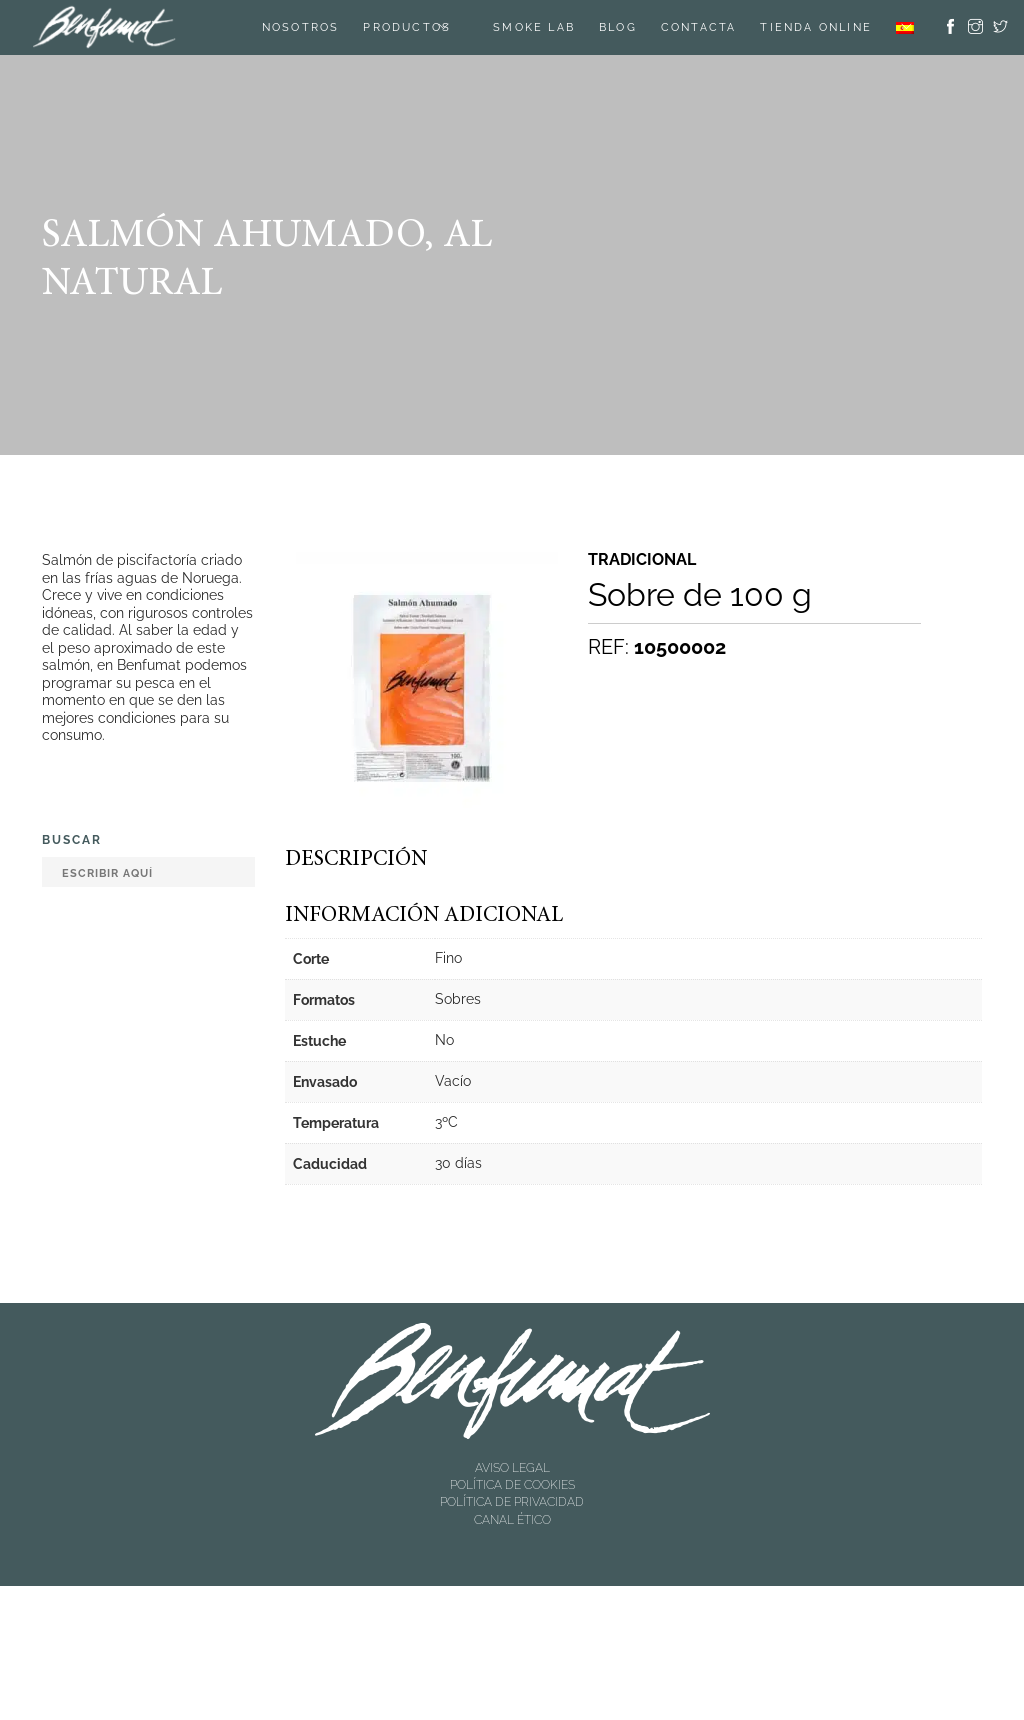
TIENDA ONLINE (816, 27)
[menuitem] (905, 27)
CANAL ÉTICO (512, 1520)
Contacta (699, 27)
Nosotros (301, 27)
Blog (618, 27)
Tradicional (642, 560)
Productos (407, 27)
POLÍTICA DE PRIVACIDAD (512, 1502)
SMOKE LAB (534, 27)
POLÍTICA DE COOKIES (512, 1485)
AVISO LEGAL (512, 1468)
